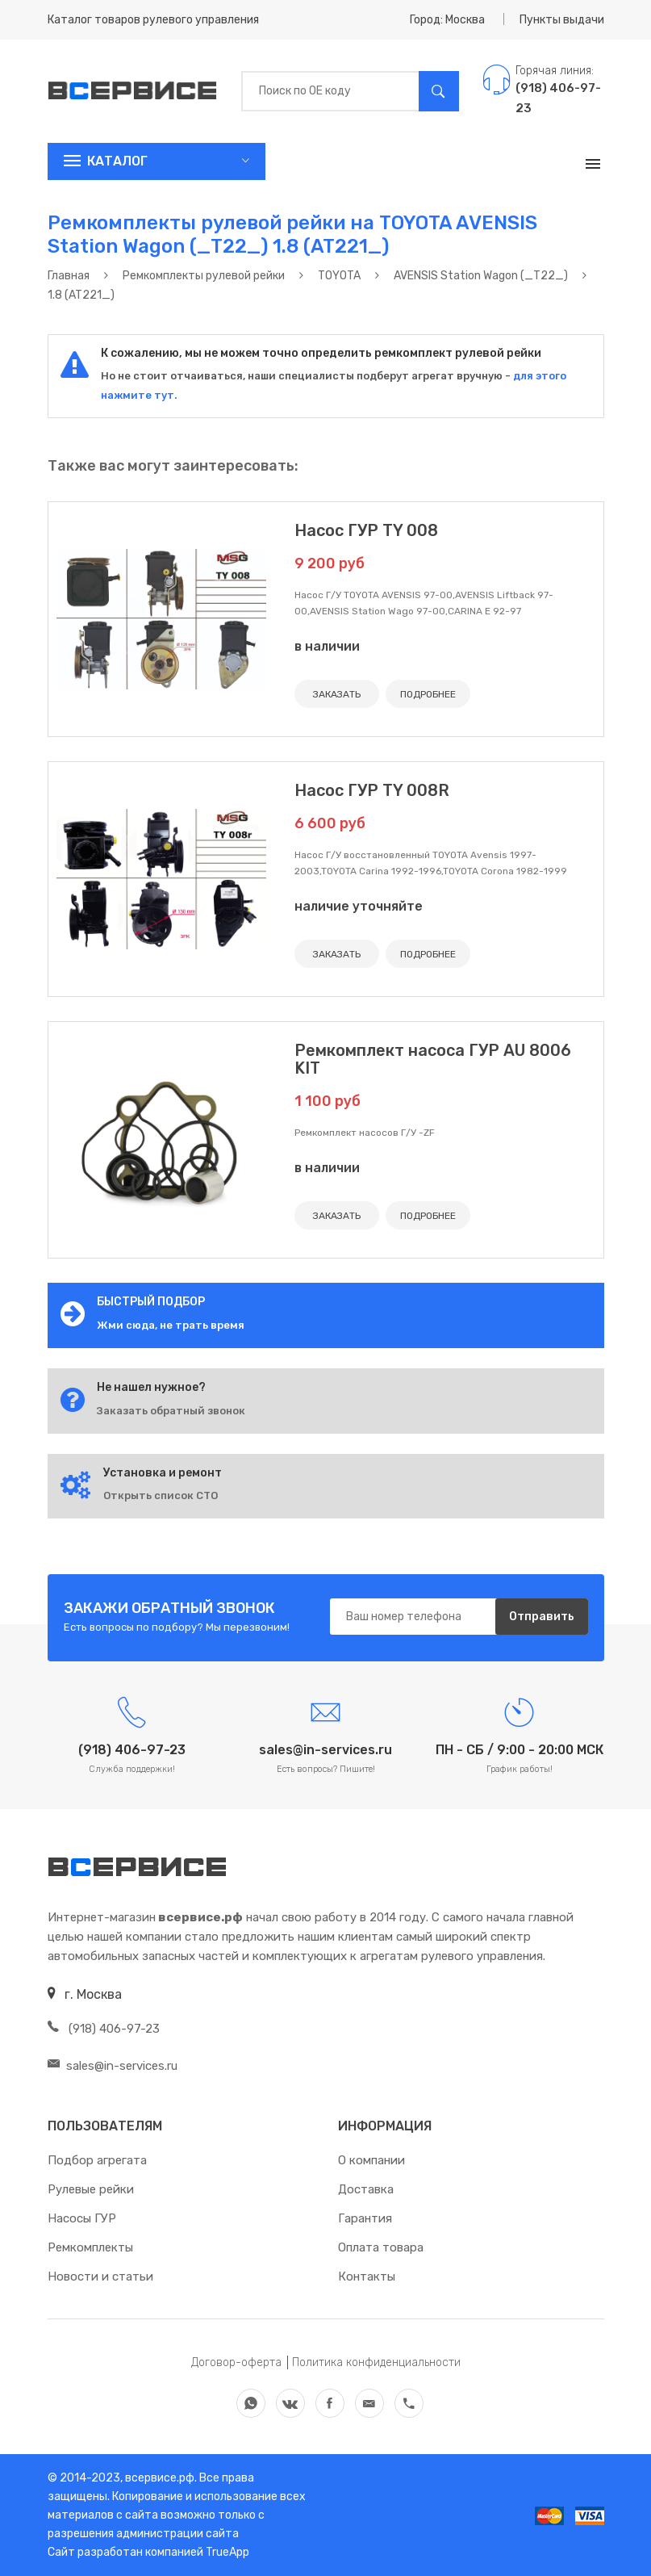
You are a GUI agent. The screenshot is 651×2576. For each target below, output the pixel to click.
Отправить (541, 1616)
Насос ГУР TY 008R (371, 790)
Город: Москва (447, 20)
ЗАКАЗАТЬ (337, 694)
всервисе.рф (158, 2478)
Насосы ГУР (82, 2218)
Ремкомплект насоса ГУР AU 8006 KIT (432, 1059)
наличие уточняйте (358, 906)
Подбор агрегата (97, 2160)
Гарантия (365, 2218)
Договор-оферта (236, 2362)
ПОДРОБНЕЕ (428, 694)
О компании (371, 2160)
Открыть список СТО (160, 1495)
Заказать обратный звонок (171, 1411)
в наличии (327, 646)
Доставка (366, 2189)
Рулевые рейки (91, 2189)
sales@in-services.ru (112, 2066)
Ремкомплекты (90, 2247)
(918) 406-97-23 (104, 2028)
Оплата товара (381, 2247)
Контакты (366, 2276)
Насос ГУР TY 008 (366, 530)
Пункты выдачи (562, 20)
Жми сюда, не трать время (170, 1325)
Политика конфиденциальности (376, 2362)
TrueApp (227, 2552)
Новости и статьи (100, 2276)
